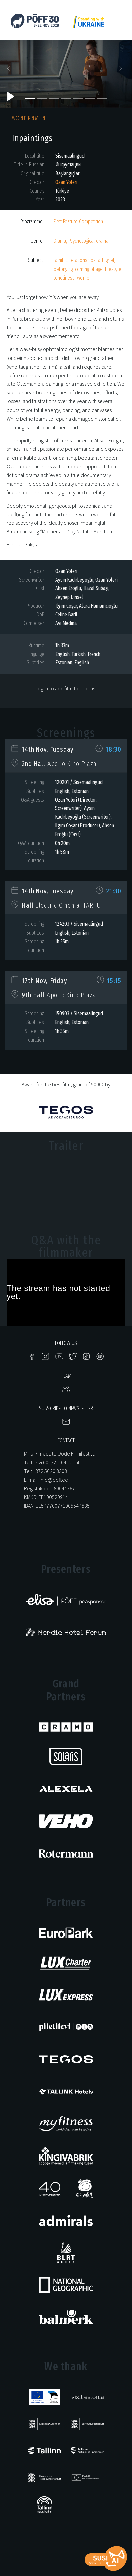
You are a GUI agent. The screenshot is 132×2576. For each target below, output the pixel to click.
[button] (10, 71)
